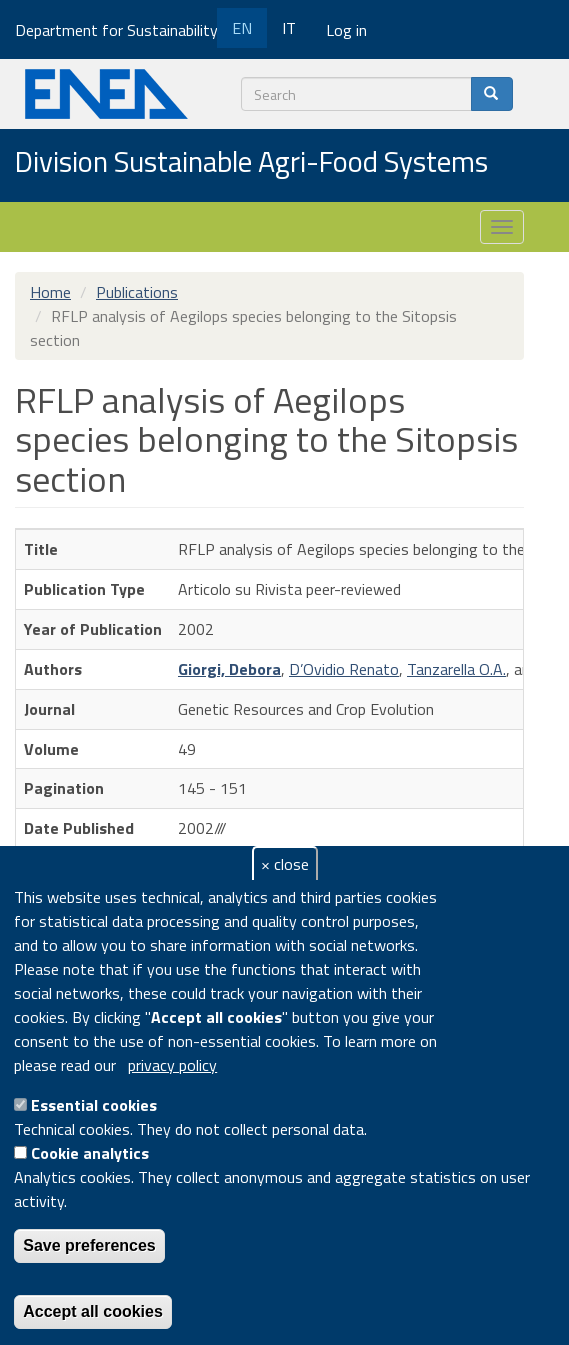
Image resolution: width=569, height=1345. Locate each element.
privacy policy (172, 1065)
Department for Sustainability (123, 30)
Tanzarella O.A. (456, 669)
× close (285, 864)
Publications (137, 292)
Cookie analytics (90, 1153)
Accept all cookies (93, 1311)
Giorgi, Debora (229, 669)
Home (50, 292)
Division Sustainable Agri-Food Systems (251, 163)
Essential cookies (94, 1105)
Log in (346, 30)
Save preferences (89, 1245)
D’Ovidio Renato (344, 669)
